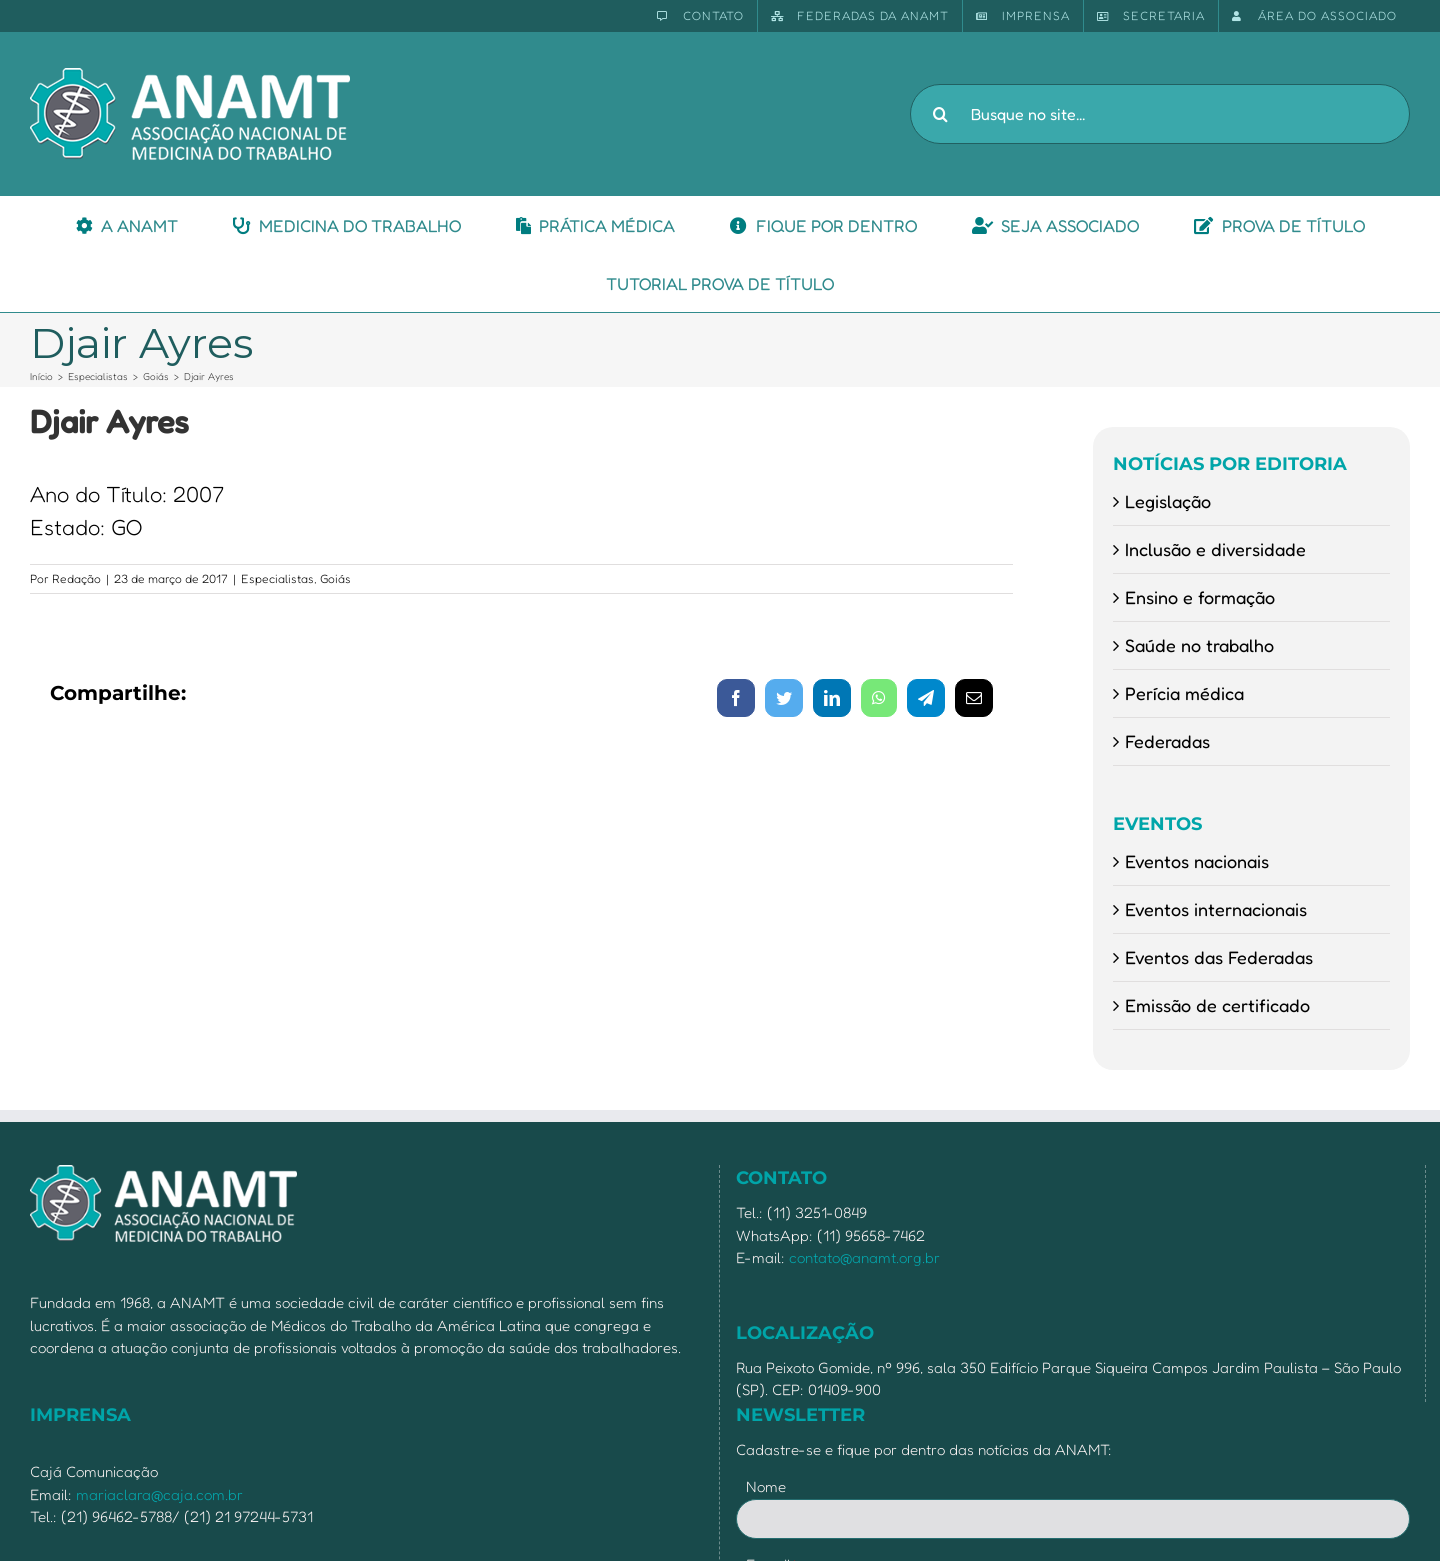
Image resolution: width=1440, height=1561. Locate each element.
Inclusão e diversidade (1215, 549)
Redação (76, 578)
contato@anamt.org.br (864, 1257)
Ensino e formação (1200, 597)
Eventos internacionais (1216, 909)
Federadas (1167, 741)
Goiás (335, 578)
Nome (766, 1486)
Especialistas (277, 578)
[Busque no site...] (1160, 114)
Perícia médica (1184, 693)
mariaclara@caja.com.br (159, 1494)
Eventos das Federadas (1219, 957)
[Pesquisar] (940, 114)
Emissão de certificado (1217, 1005)
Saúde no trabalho (1199, 645)
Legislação (1168, 501)
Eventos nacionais (1197, 861)
